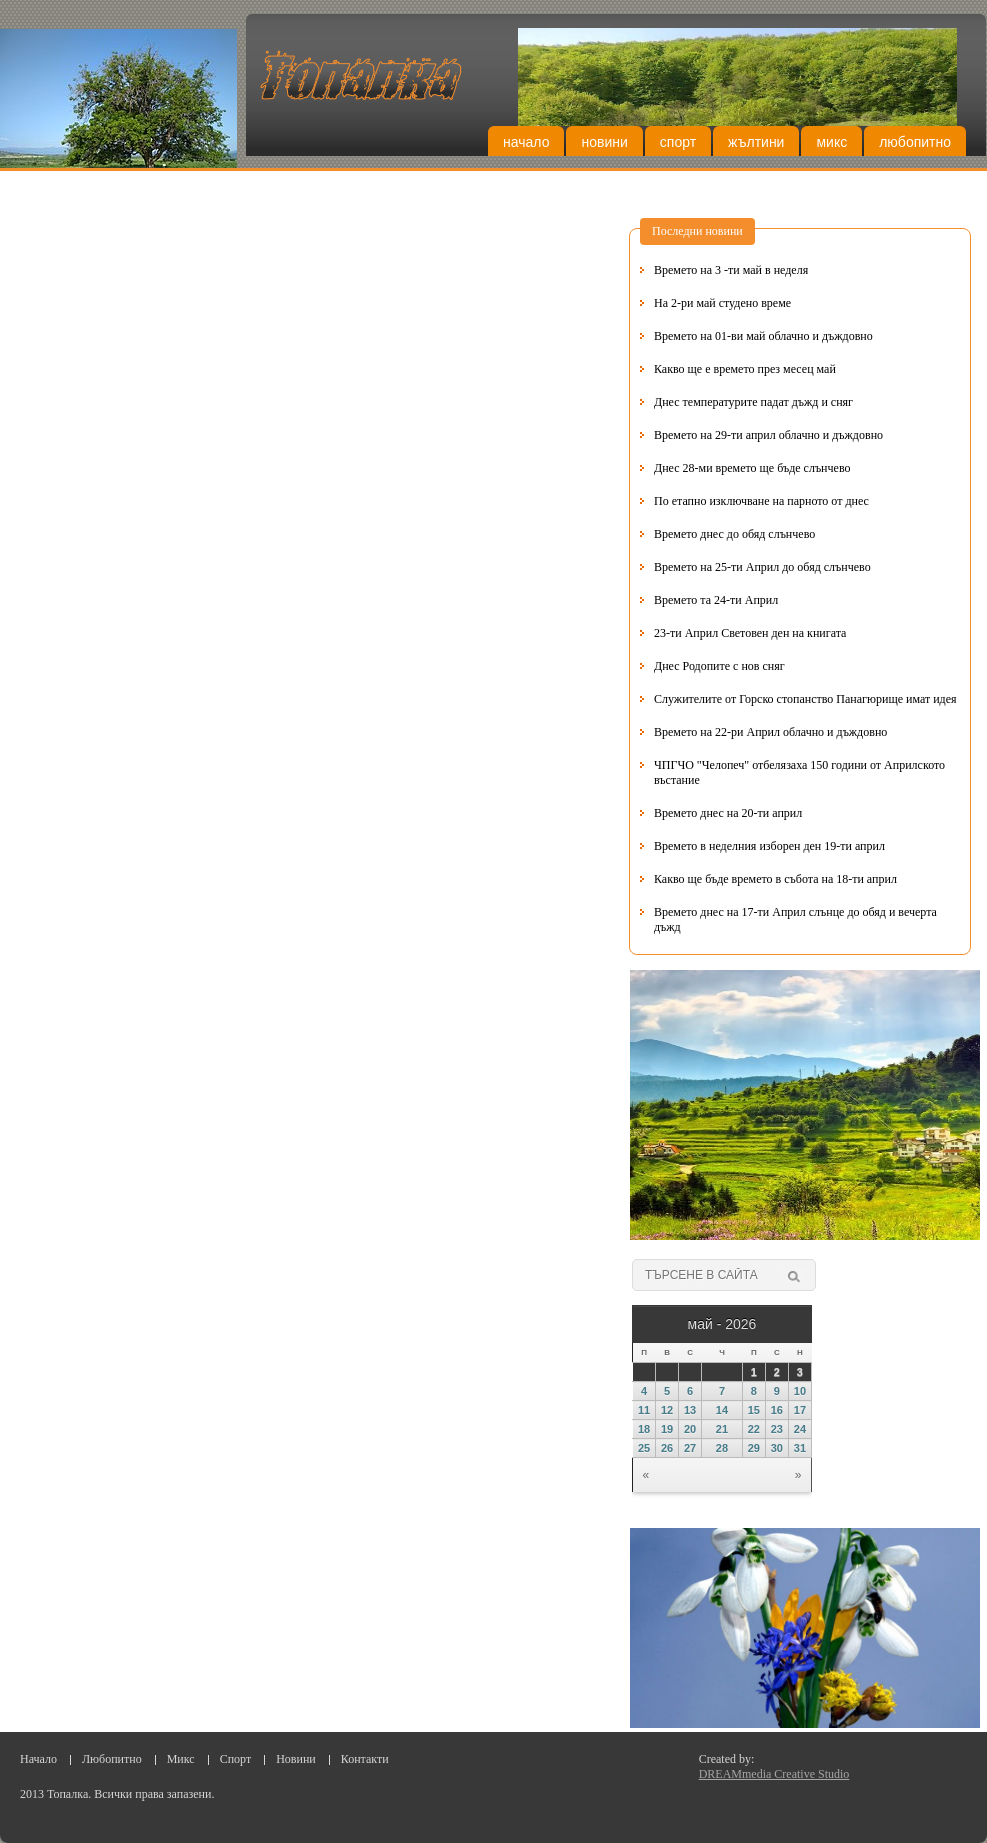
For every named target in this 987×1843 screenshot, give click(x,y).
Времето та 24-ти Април (716, 600)
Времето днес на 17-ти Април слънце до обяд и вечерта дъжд (795, 919)
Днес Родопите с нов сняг (719, 666)
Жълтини (756, 142)
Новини (604, 142)
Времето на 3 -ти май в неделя (731, 270)
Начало (526, 142)
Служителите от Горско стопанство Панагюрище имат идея (805, 699)
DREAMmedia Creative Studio (774, 1774)
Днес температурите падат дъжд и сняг (753, 402)
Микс (831, 142)
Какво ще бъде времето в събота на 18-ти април (775, 879)
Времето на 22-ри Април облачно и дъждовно (770, 732)
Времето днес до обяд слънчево (734, 534)
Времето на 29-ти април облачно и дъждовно (768, 435)
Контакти (365, 1759)
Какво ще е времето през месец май (745, 369)
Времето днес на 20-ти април (728, 813)
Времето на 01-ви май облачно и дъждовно (763, 336)
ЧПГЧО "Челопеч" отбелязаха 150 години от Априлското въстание (799, 772)
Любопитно (915, 142)
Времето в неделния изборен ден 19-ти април (769, 846)
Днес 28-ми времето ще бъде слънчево (752, 468)
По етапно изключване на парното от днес (761, 501)
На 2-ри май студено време (722, 303)
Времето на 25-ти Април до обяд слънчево (762, 567)
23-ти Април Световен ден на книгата (750, 633)
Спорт (678, 142)
